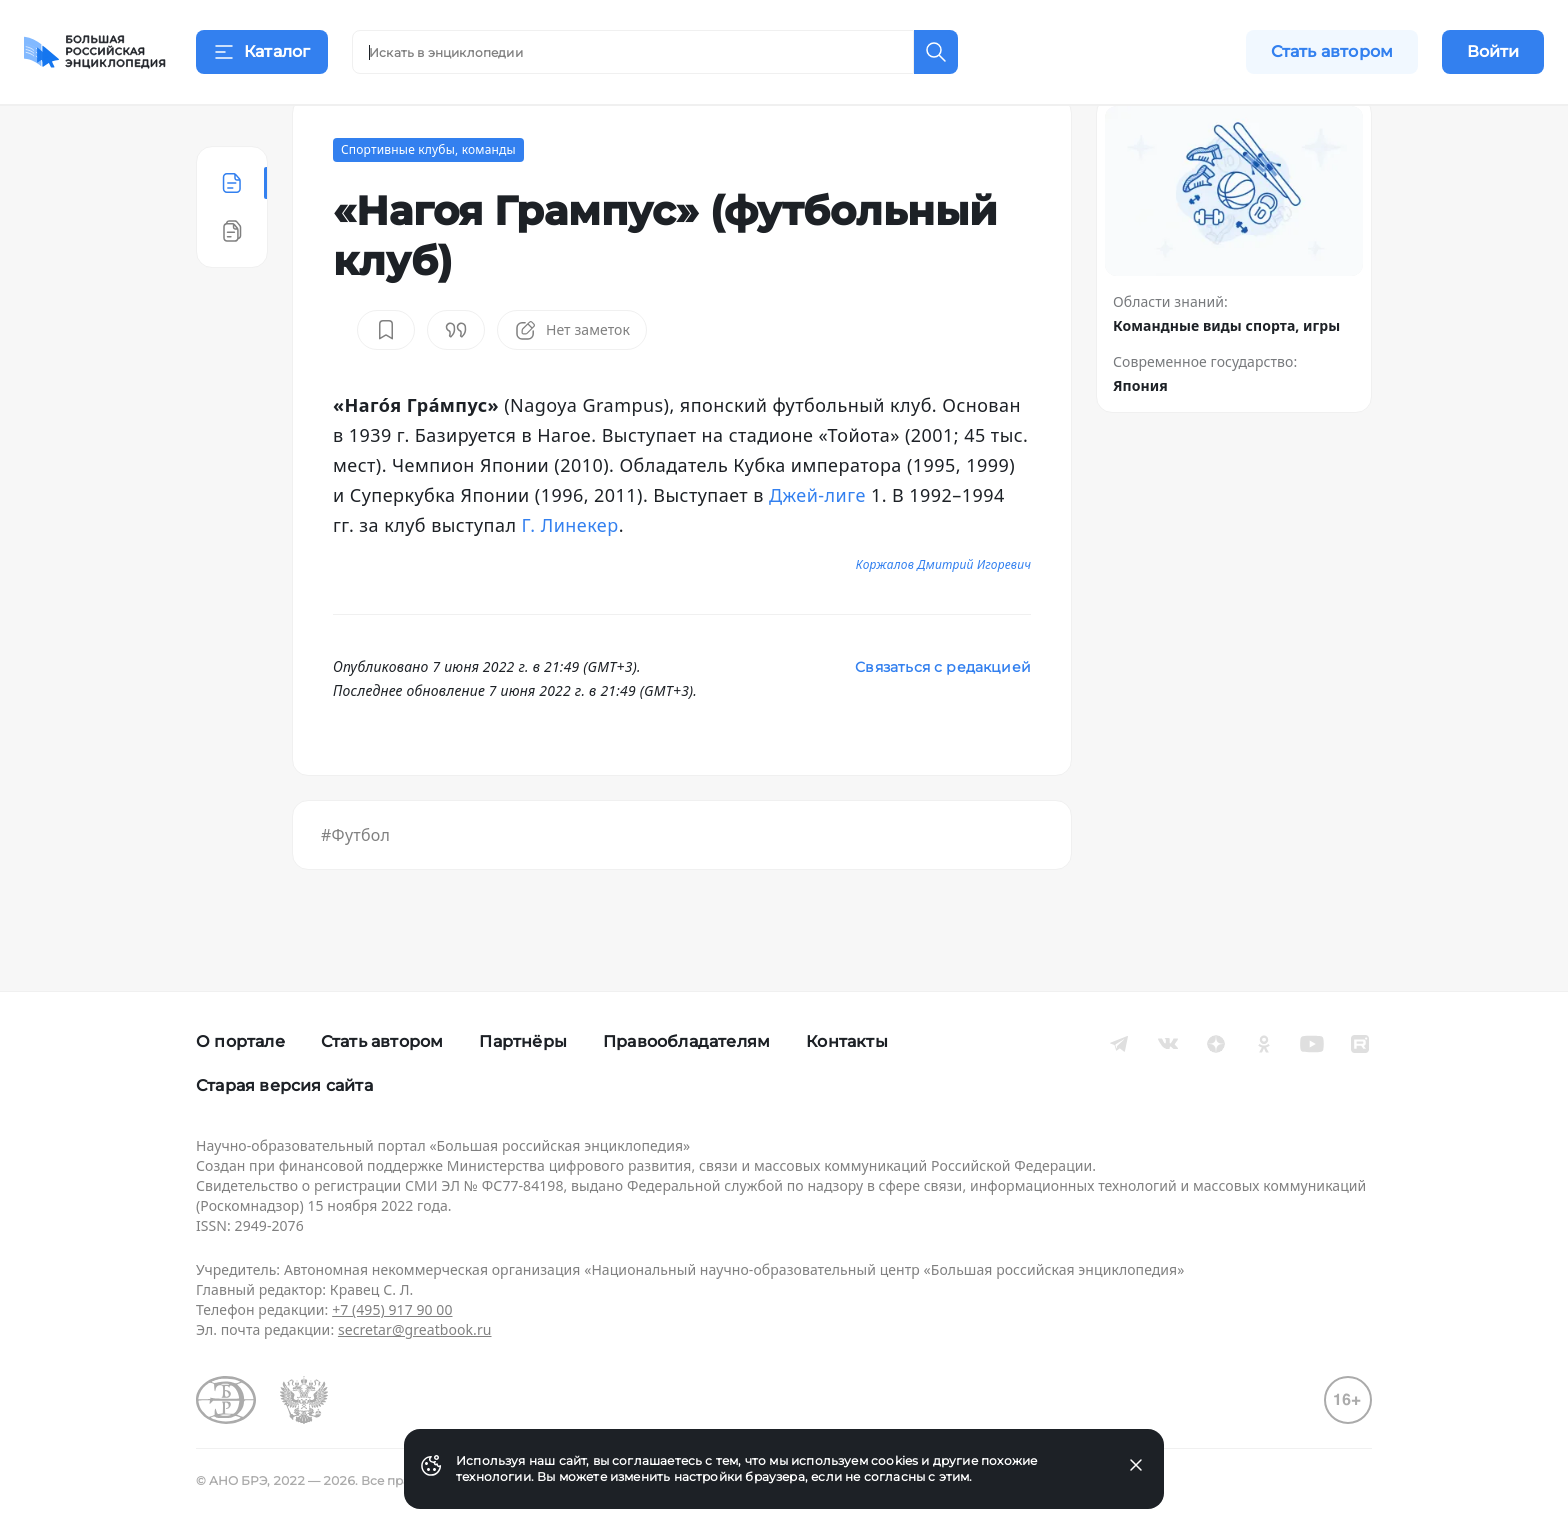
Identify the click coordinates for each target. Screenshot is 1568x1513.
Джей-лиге (817, 544)
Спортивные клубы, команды (428, 198)
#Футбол (355, 884)
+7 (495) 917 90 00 (392, 1309)
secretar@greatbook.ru (415, 1329)
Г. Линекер (570, 574)
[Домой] (95, 52)
